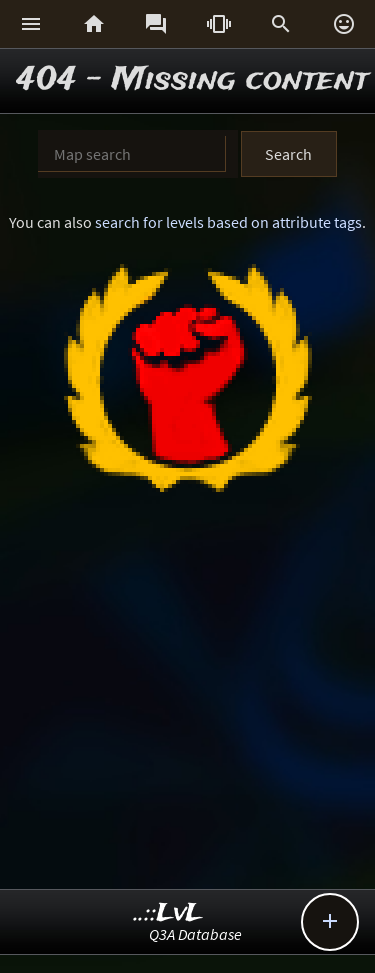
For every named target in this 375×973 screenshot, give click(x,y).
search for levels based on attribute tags (228, 222)
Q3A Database (195, 934)
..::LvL (168, 913)
